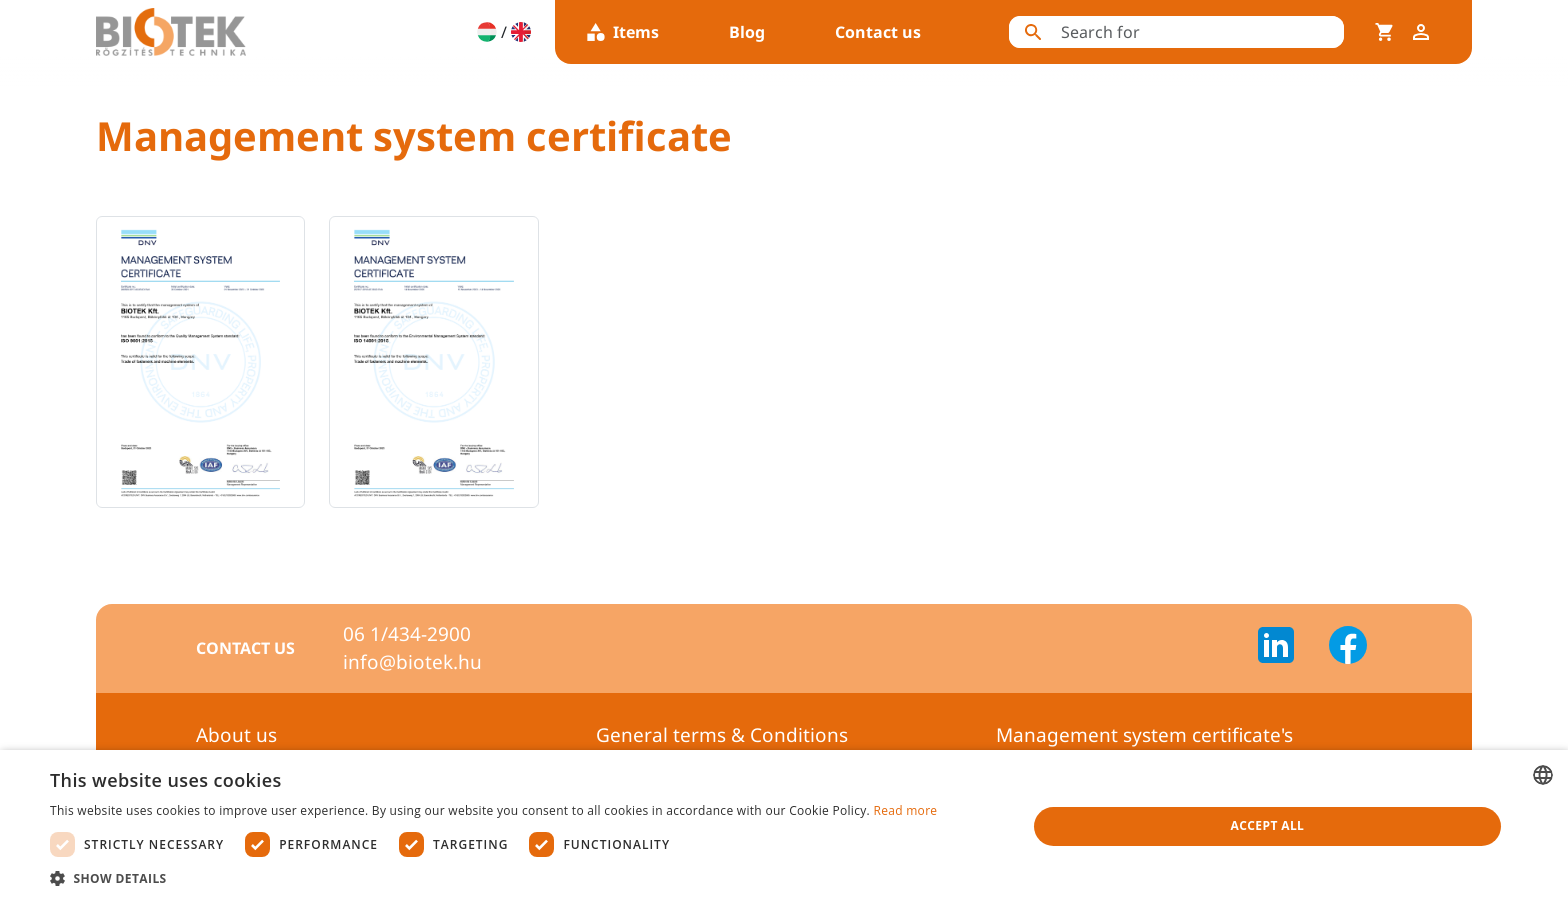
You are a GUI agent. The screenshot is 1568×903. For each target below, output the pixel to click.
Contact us (878, 32)
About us (236, 735)
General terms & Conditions (722, 735)
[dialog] (784, 826)
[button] (493, 878)
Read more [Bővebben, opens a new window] (905, 810)
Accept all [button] (1268, 825)
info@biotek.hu (412, 662)
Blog (747, 32)
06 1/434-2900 (407, 634)
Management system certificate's (1144, 735)
